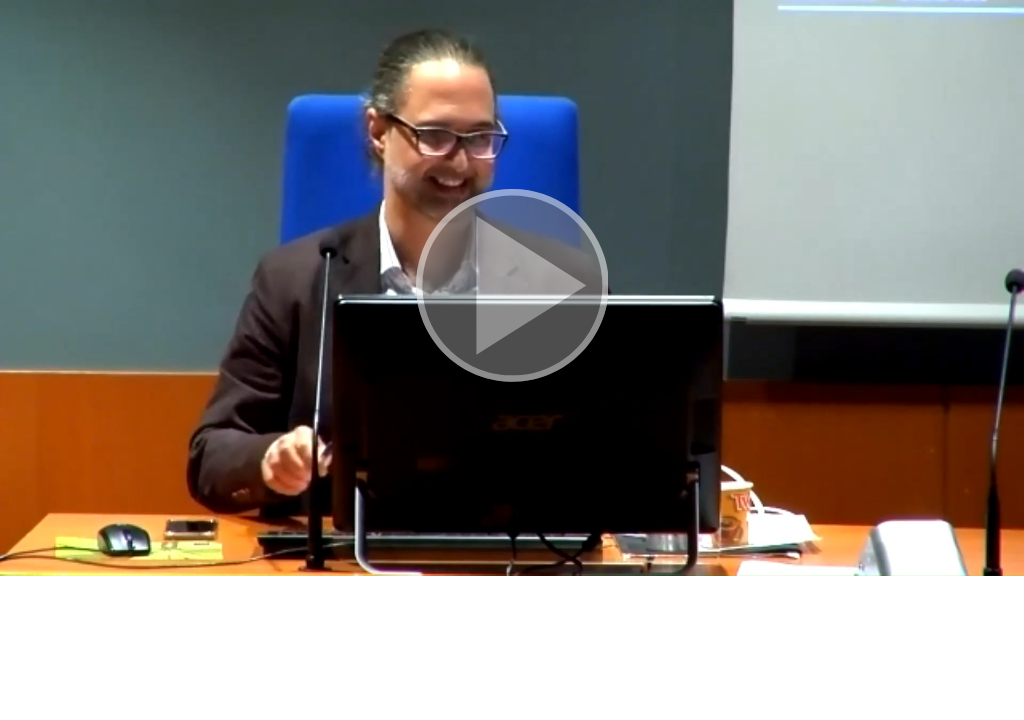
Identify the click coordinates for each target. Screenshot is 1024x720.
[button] (512, 288)
